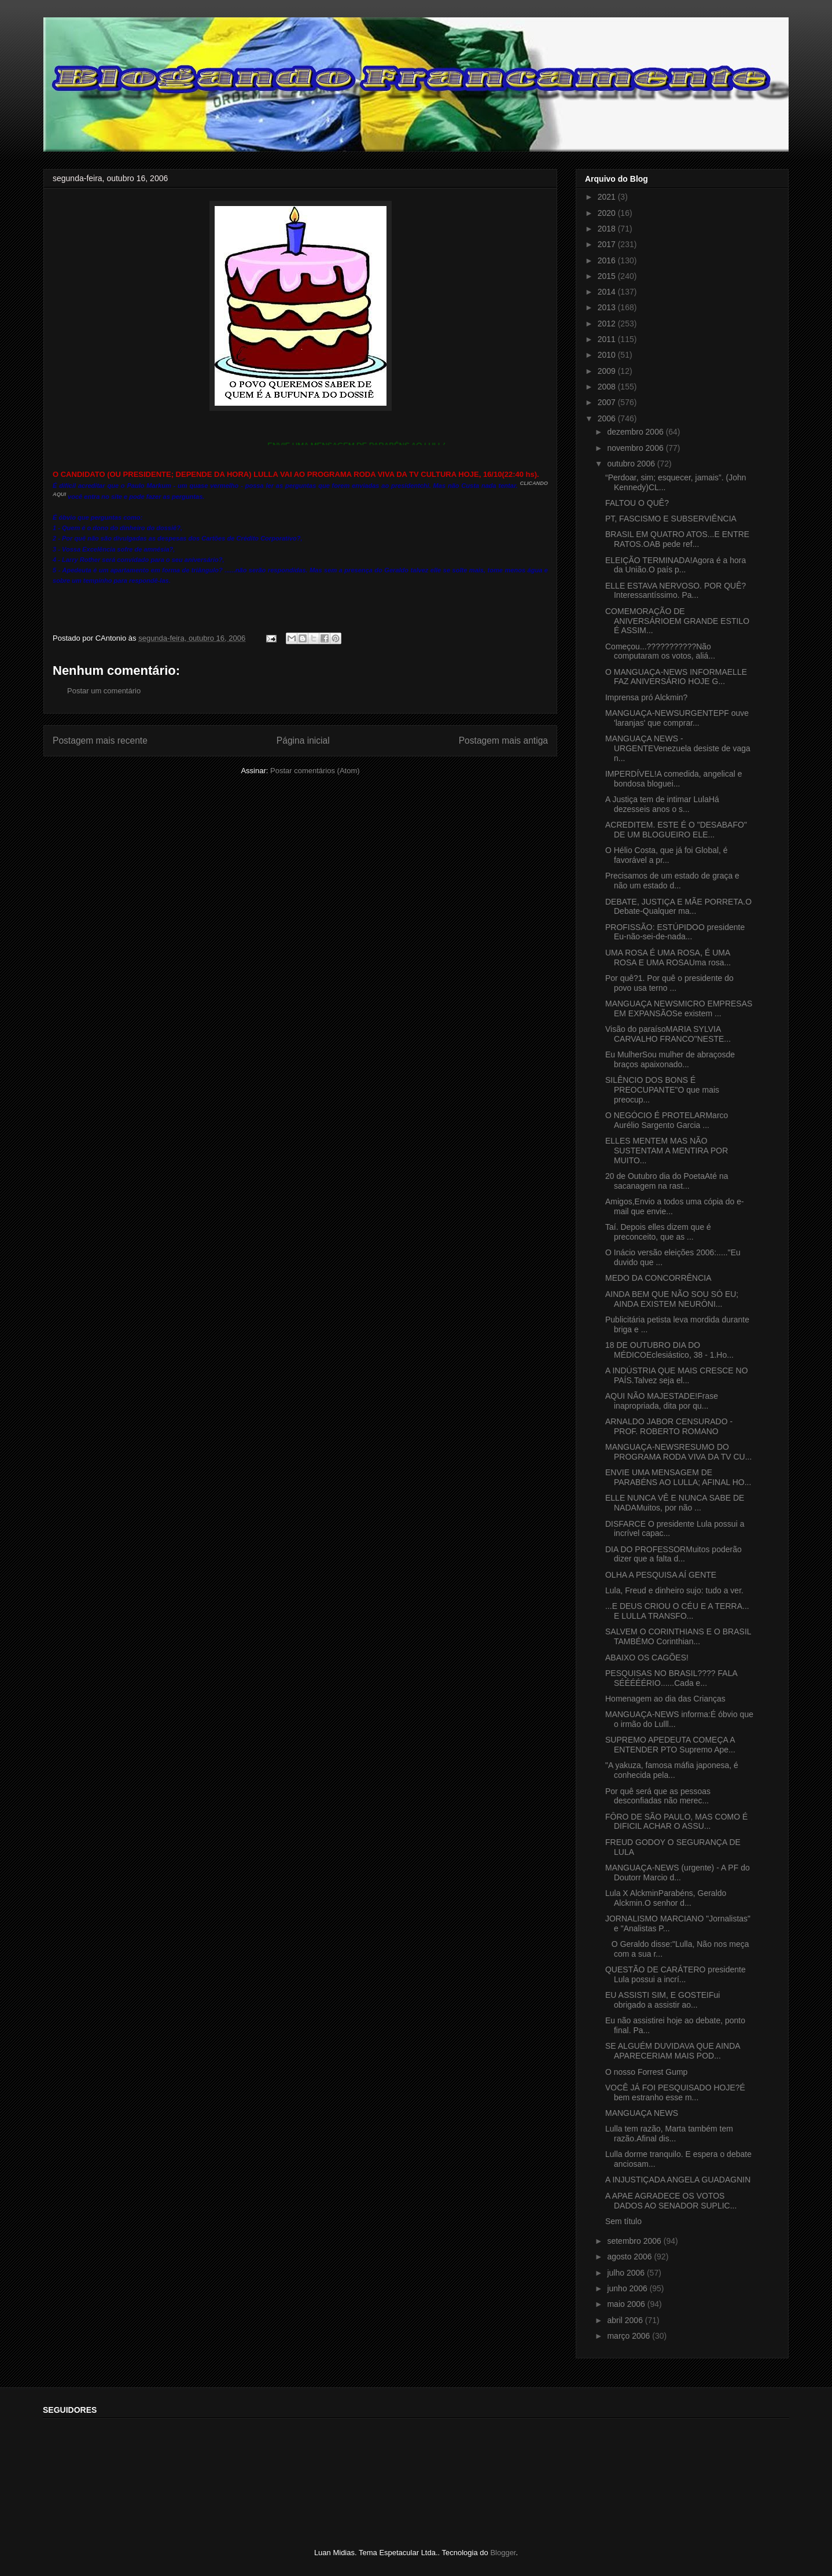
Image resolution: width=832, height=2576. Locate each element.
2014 (608, 291)
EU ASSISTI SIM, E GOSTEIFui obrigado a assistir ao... (662, 1999)
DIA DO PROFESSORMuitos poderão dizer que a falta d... (673, 1554)
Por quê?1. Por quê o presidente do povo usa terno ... (669, 983)
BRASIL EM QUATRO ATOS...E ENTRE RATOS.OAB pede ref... (677, 539)
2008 (608, 386)
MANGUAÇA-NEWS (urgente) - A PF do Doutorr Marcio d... (677, 1872)
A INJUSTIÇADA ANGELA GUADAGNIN (677, 2179)
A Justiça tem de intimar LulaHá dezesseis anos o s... (662, 804)
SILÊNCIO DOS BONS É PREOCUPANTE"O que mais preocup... (662, 1089)
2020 (608, 213)
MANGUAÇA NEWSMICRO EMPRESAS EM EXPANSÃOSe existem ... (678, 1008)
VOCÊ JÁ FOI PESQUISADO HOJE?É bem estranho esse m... (675, 2092)
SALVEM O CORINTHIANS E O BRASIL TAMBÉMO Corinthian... (678, 1636)
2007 (608, 402)
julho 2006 (627, 2272)
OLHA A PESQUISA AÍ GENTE (660, 1574)
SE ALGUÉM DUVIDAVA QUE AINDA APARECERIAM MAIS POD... (672, 2050)
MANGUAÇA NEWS (641, 2113)
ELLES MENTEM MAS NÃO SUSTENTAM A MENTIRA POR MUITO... (666, 1150)
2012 (608, 323)
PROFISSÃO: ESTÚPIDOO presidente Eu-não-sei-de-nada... (675, 932)
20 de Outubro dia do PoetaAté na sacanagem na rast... (666, 1180)
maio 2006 (627, 2304)
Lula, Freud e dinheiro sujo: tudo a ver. (674, 1590)
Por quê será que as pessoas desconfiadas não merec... (657, 1796)
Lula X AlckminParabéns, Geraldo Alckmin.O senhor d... (665, 1898)
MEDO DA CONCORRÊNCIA (658, 1278)
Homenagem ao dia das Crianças (665, 1698)
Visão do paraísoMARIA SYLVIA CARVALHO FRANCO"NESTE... (668, 1033)
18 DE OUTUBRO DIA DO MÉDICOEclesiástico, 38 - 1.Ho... (669, 1349)
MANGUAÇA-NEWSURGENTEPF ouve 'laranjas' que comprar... (677, 717)
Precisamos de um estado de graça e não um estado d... (672, 880)
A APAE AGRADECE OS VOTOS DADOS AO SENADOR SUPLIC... (671, 2200)
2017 (608, 244)
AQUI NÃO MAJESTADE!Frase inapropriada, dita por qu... (661, 1400)
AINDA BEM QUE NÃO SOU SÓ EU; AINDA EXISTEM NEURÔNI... (671, 1299)
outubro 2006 (632, 463)
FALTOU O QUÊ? (637, 503)
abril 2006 (626, 2320)
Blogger (503, 2552)
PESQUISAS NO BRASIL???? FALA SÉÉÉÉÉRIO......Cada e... (671, 1678)
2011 (608, 339)
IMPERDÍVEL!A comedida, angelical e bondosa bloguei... (673, 778)
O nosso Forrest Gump (646, 2072)
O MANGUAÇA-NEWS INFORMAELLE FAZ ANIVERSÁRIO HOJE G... (676, 676)
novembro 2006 (636, 448)
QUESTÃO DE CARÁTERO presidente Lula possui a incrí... (675, 1974)
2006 (608, 418)
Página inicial (303, 740)
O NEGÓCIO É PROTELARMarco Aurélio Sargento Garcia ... (666, 1120)
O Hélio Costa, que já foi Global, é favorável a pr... (666, 855)
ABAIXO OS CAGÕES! (647, 1657)
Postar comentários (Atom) (315, 770)
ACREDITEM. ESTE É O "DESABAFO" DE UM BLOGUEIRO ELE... (676, 829)
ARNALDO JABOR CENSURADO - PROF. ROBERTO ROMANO (668, 1426)
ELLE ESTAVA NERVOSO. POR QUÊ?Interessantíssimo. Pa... (675, 590)
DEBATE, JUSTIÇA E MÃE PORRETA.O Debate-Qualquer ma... (678, 906)
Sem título (623, 2221)
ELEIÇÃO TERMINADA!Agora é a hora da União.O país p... (675, 565)
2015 (608, 276)
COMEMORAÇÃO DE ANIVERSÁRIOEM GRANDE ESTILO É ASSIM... (677, 621)
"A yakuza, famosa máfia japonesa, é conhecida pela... (671, 1770)
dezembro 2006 (636, 431)
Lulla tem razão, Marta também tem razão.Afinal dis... (669, 2133)
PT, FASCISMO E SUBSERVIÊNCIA (671, 518)
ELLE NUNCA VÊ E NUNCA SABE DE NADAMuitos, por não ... (674, 1502)
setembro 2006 (635, 2241)
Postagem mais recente (100, 740)
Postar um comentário (104, 690)
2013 (608, 307)
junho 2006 (628, 2288)
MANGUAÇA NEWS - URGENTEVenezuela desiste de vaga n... (677, 748)
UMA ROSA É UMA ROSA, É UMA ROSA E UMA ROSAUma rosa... (668, 957)
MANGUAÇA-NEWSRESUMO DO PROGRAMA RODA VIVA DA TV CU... (678, 1451)
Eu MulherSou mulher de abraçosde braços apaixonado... (670, 1059)
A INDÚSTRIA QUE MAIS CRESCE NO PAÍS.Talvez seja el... (676, 1375)
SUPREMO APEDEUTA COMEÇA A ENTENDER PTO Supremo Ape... (670, 1744)
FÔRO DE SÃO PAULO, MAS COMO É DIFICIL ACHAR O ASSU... (676, 1821)
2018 (608, 228)
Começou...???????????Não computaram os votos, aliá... (660, 651)
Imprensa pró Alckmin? (646, 697)
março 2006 (629, 2335)
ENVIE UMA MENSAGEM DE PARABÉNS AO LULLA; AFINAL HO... (678, 1477)
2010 (608, 354)
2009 (608, 371)
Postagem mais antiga (503, 740)
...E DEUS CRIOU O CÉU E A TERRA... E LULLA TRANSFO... (677, 1610)
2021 (608, 196)
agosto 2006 (630, 2256)
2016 (608, 260)
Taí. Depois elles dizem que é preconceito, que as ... (658, 1231)
